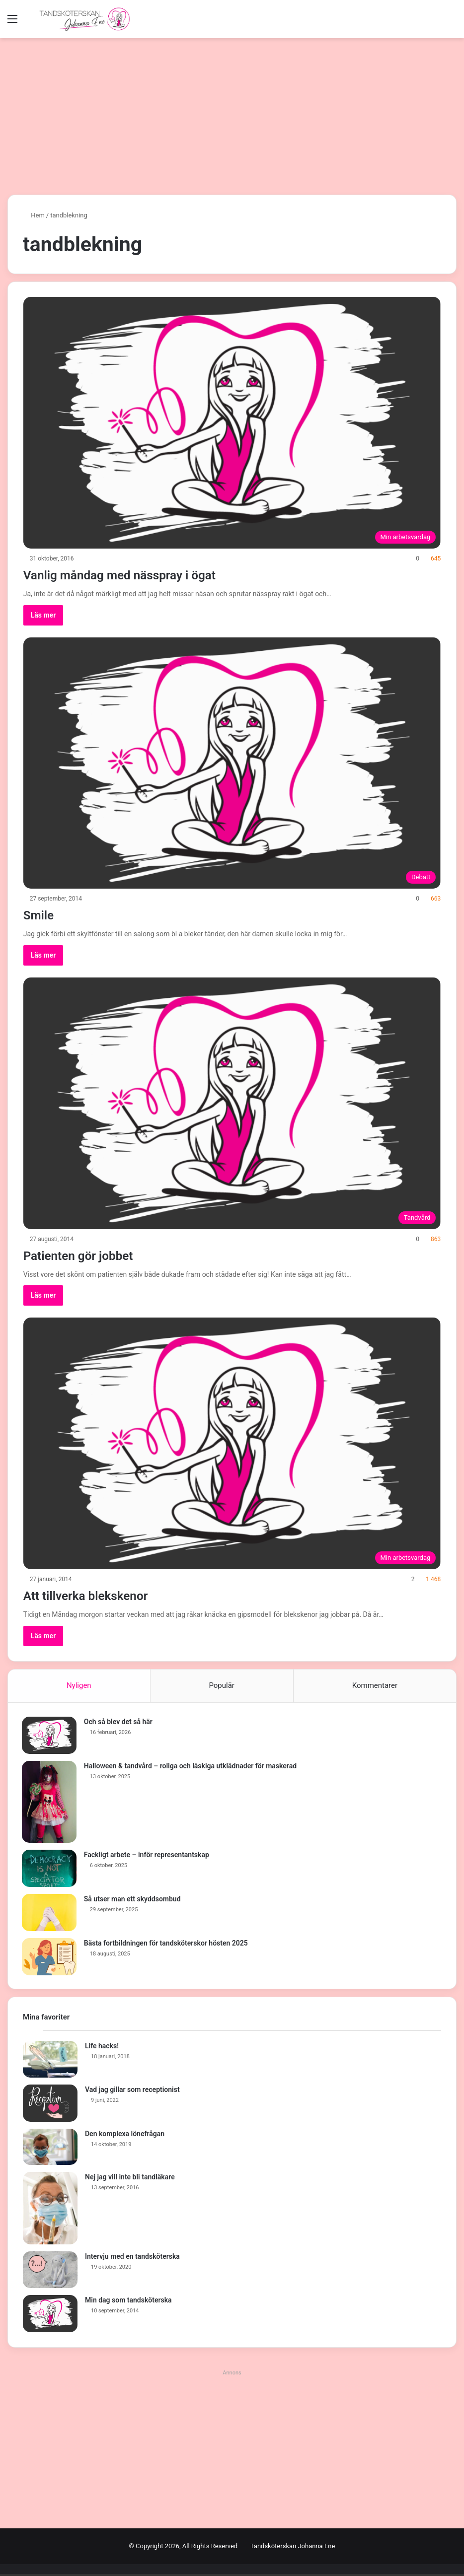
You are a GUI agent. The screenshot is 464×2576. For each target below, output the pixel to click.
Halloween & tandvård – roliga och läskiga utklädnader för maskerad (191, 1767)
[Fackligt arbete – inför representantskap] (50, 1869)
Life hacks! (102, 2048)
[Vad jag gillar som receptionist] (50, 2105)
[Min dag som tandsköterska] (50, 2315)
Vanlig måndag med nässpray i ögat (142, 574)
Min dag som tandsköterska (128, 2302)
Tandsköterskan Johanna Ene (292, 2548)
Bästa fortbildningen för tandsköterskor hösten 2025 (167, 1944)
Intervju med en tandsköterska (132, 2259)
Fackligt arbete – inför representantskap (147, 1856)
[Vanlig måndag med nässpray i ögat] (232, 423)
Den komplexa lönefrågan (124, 2136)
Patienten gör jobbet (91, 1254)
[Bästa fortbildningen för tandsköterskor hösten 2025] (50, 1957)
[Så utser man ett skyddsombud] (50, 1913)
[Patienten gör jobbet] (232, 1103)
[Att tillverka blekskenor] (232, 1443)
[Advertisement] (232, 112)
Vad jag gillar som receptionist (132, 2091)
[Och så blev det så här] (50, 1736)
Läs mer (43, 615)
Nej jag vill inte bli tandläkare (130, 2179)
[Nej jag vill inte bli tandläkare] (50, 2210)
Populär (221, 1685)
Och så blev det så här (119, 1723)
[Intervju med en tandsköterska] (50, 2272)
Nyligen (79, 1685)
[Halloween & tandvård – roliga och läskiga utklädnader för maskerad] (50, 1803)
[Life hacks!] (50, 2061)
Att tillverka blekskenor (100, 1594)
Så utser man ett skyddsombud (133, 1900)
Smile (42, 914)
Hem (34, 215)
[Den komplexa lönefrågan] (50, 2149)
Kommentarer (374, 1685)
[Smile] (232, 763)
